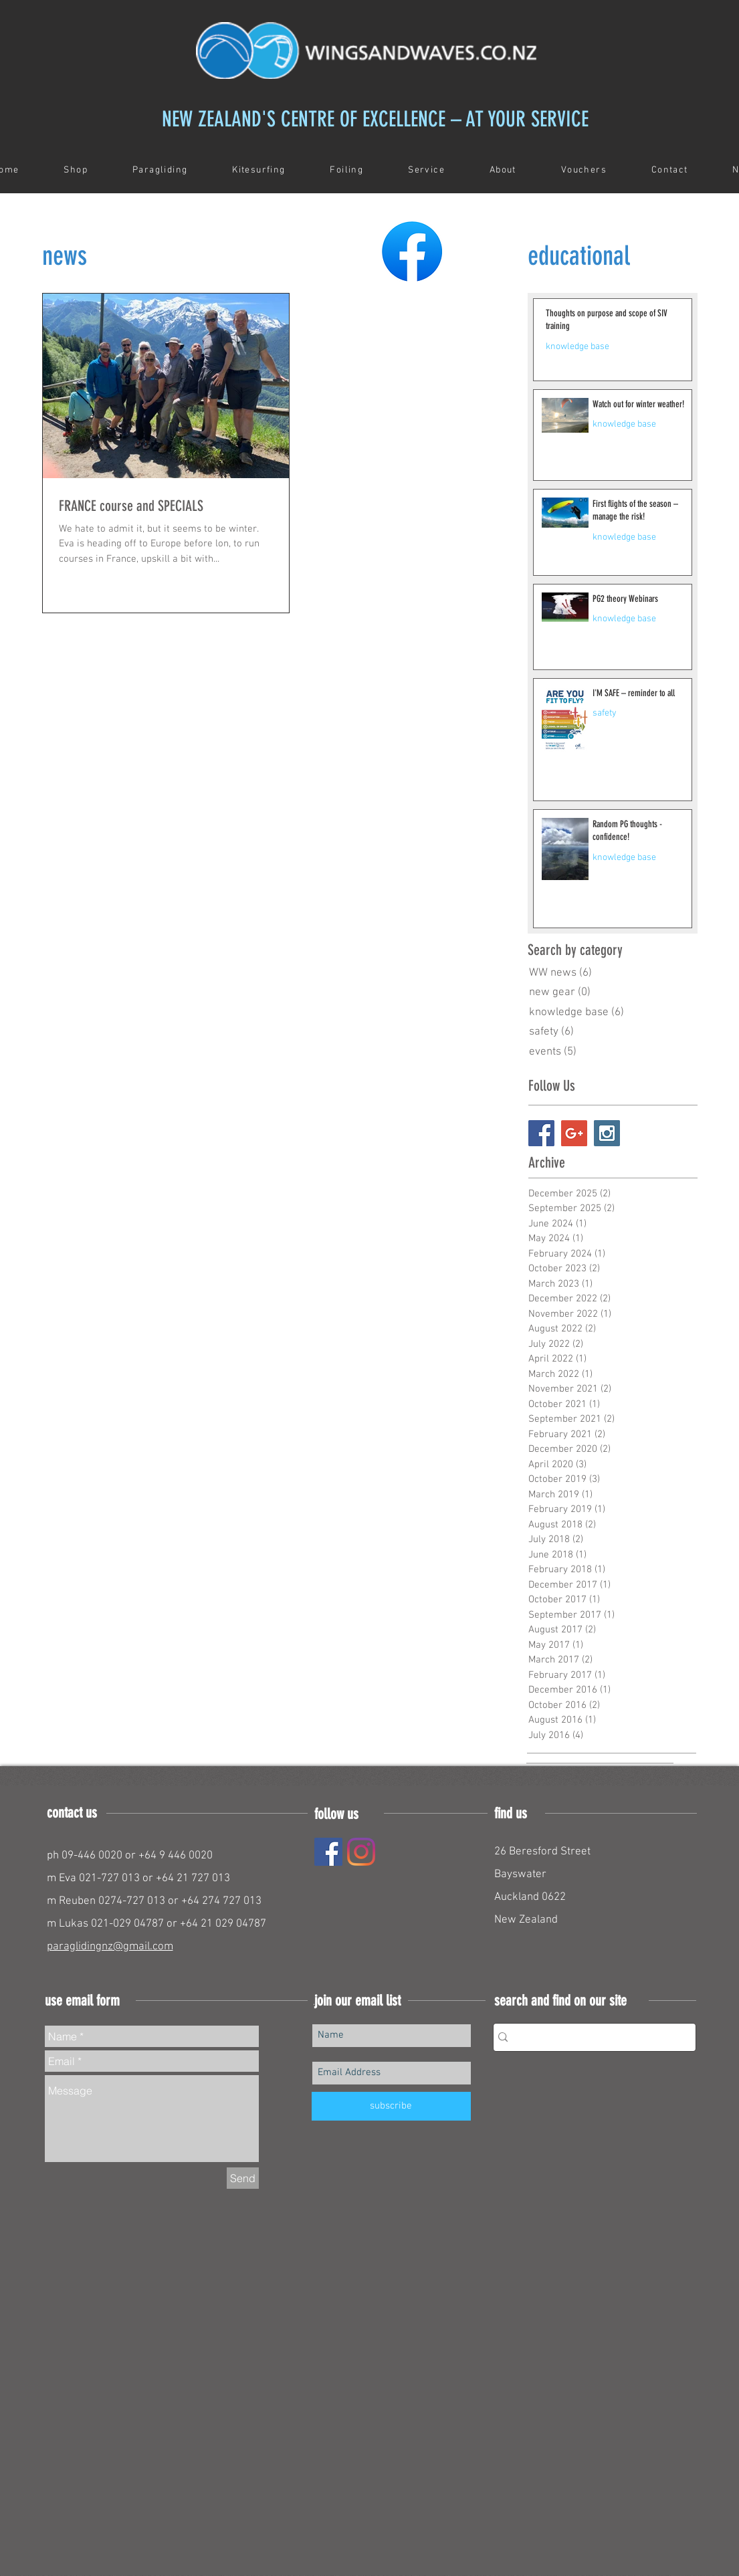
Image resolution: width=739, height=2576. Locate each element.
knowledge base (577, 346)
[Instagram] (361, 1852)
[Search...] (589, 2037)
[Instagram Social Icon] (607, 1133)
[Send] (243, 2178)
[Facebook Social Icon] (541, 1133)
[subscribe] (391, 2106)
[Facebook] (328, 1852)
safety (605, 713)
